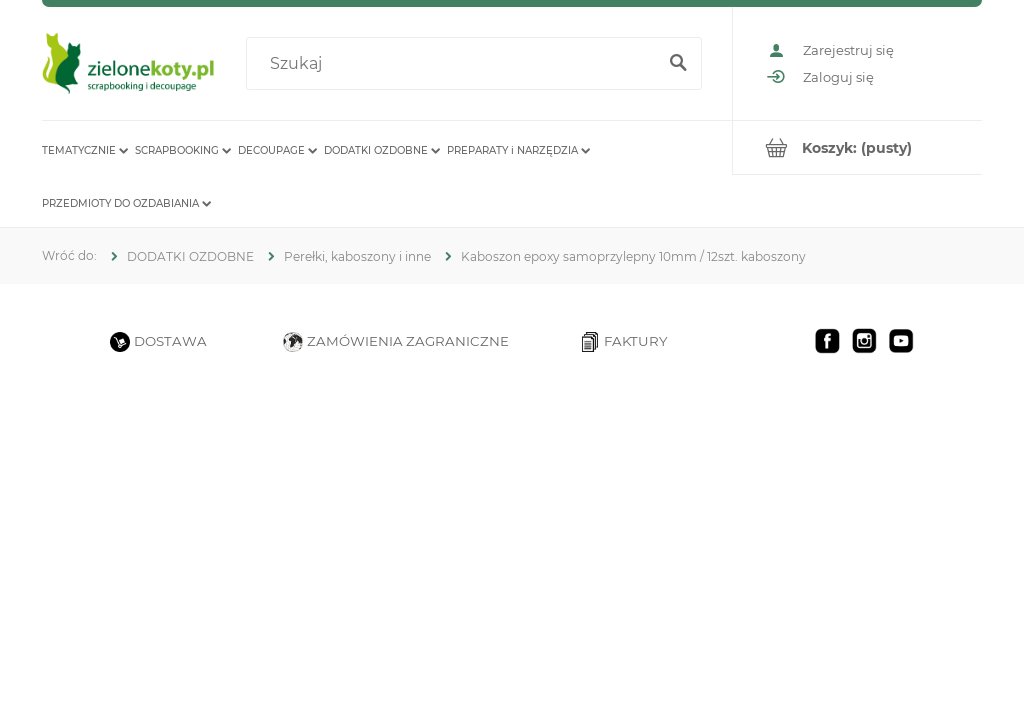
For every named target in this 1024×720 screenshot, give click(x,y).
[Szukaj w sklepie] (455, 64)
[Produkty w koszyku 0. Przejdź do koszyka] (857, 147)
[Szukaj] (678, 64)
